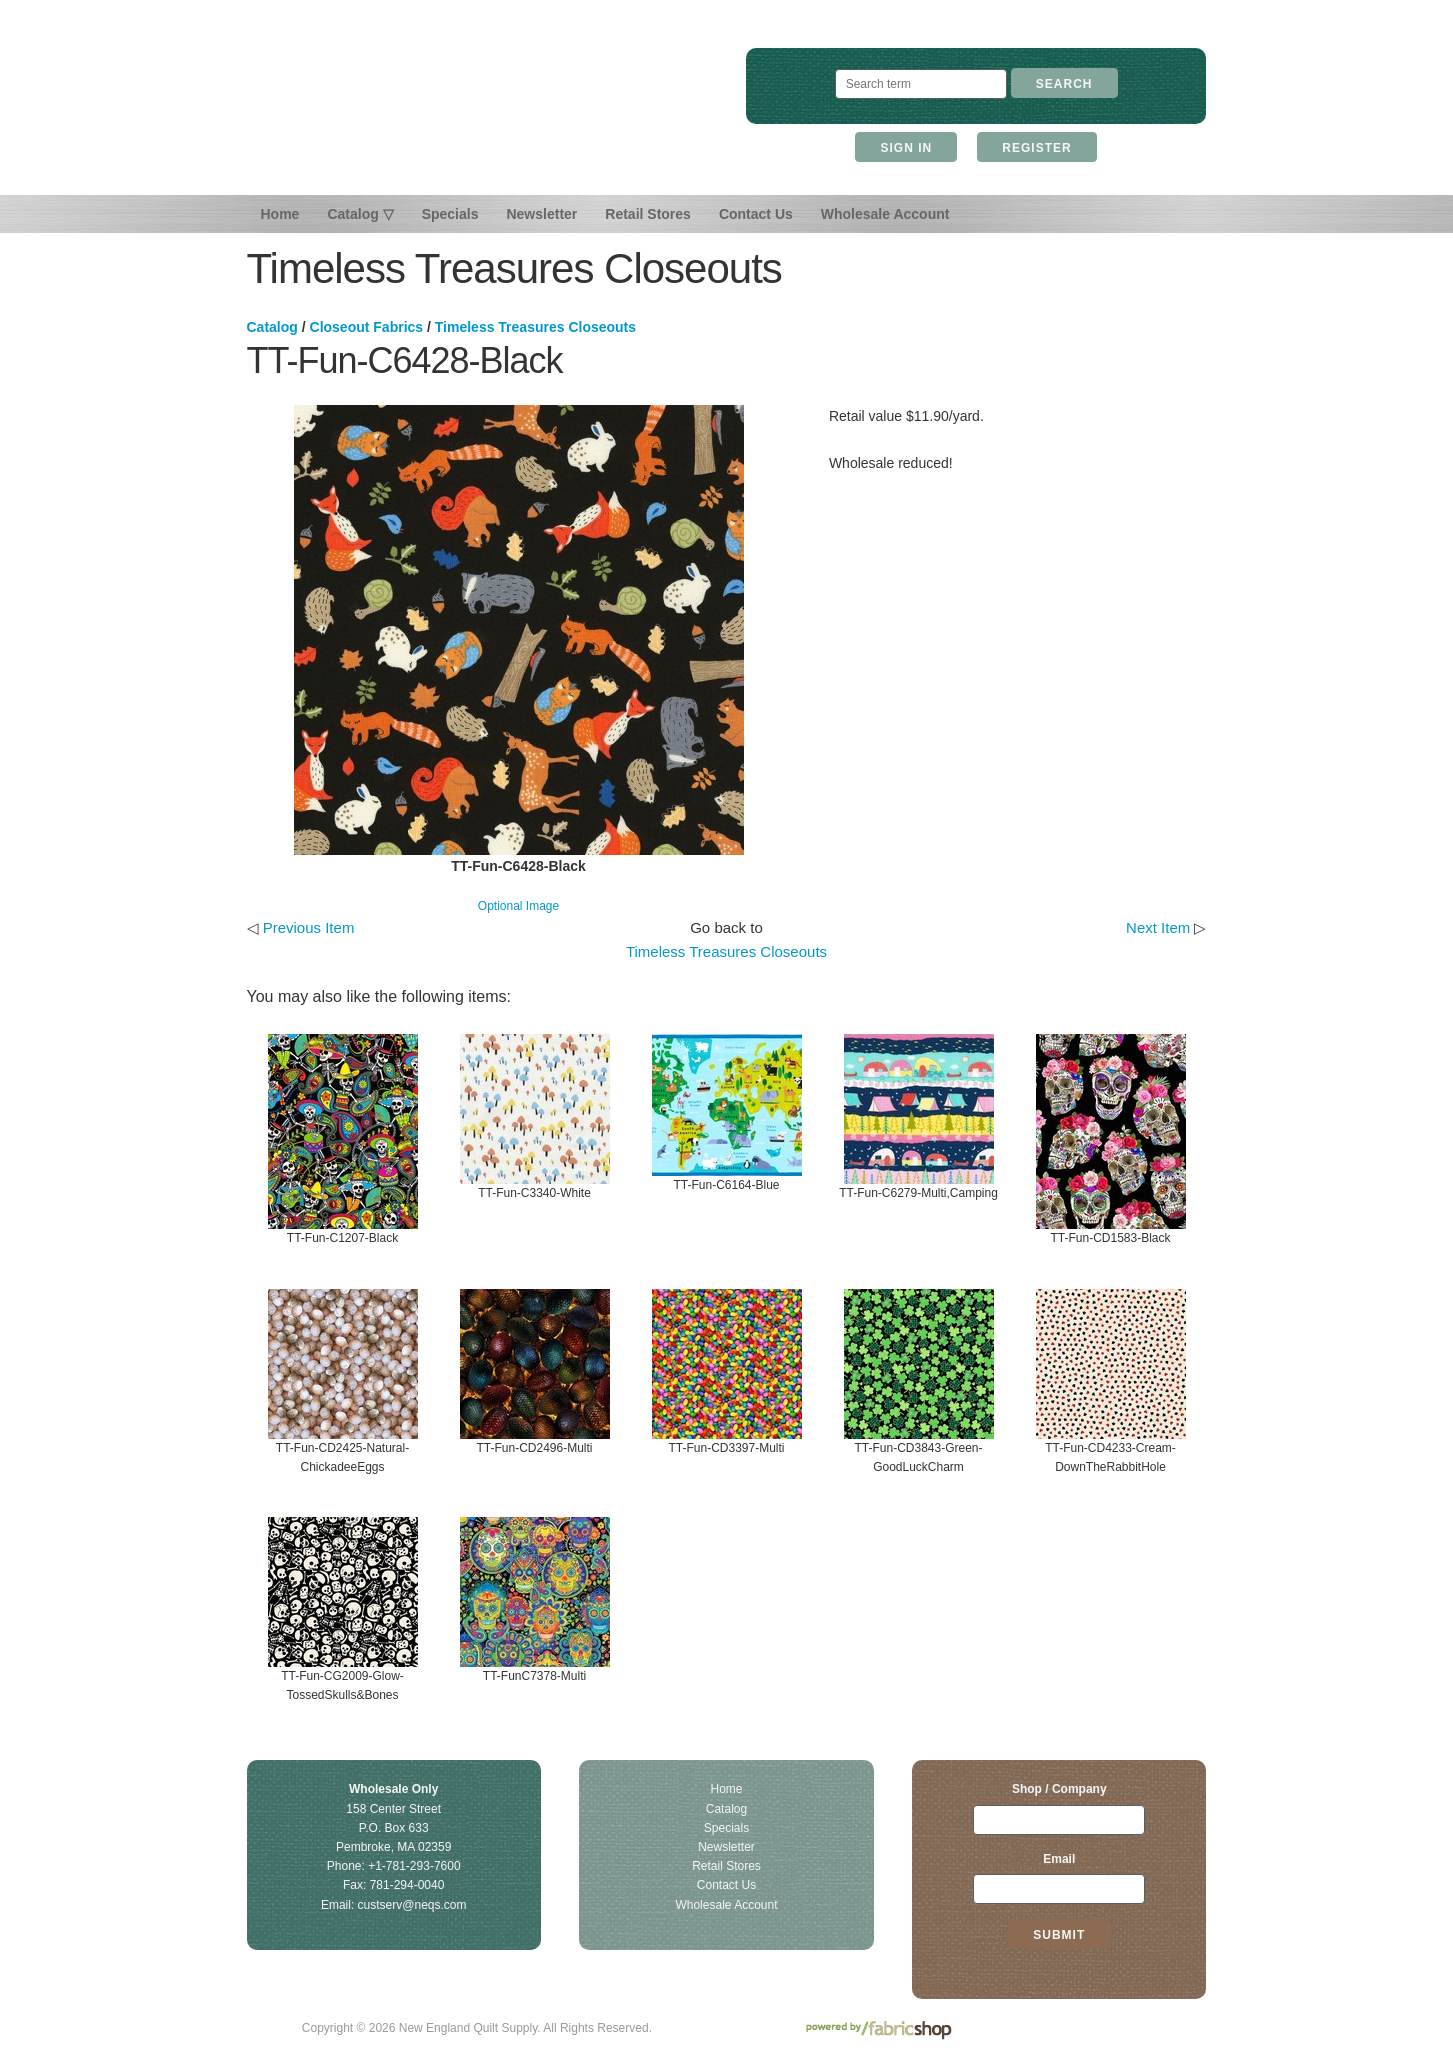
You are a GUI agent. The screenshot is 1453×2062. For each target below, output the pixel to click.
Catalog (272, 327)
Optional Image (518, 906)
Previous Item (309, 927)
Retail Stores (648, 214)
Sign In (906, 148)
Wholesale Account (885, 214)
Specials (450, 214)
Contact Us (756, 214)
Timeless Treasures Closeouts (535, 327)
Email (1059, 1859)
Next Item (1158, 927)
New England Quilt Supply (476, 108)
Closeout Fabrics (367, 327)
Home (280, 214)
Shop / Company (1059, 1789)
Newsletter (541, 214)
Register (1036, 148)
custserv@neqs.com (412, 1905)
